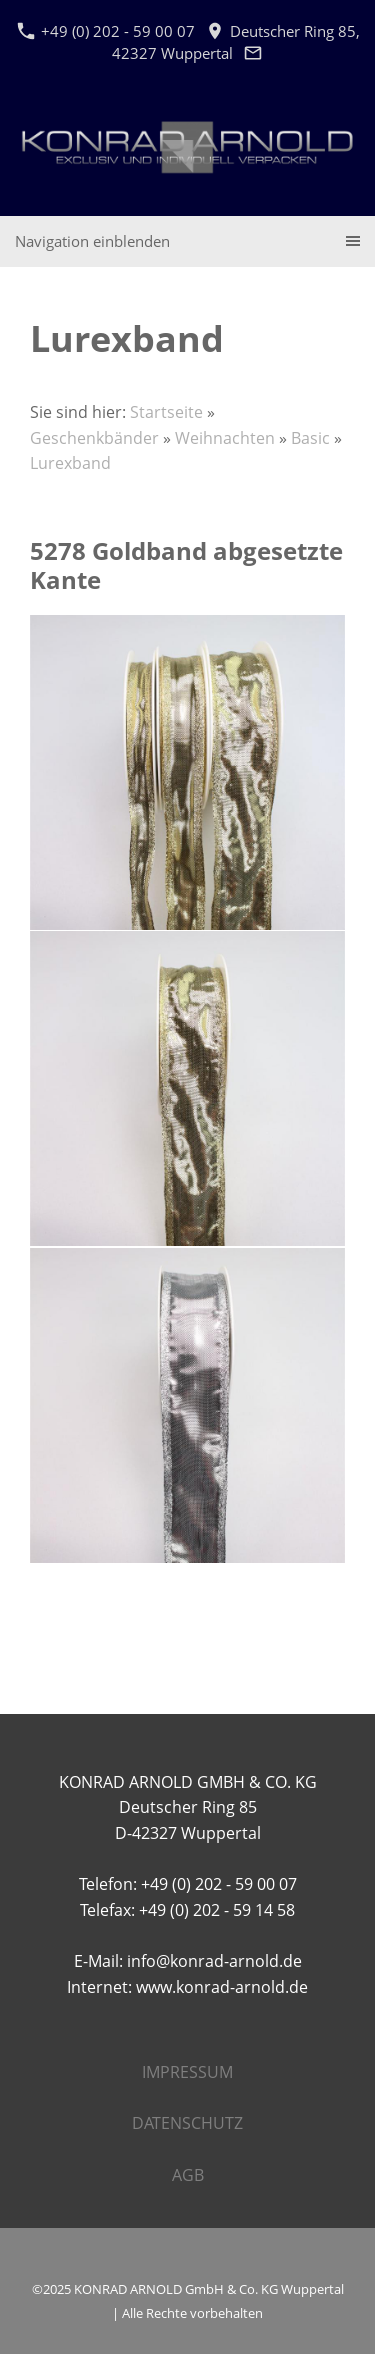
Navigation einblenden (92, 241)
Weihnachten (225, 438)
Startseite (166, 412)
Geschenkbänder (94, 438)
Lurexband (70, 463)
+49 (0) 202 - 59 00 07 (106, 31)
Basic (310, 438)
